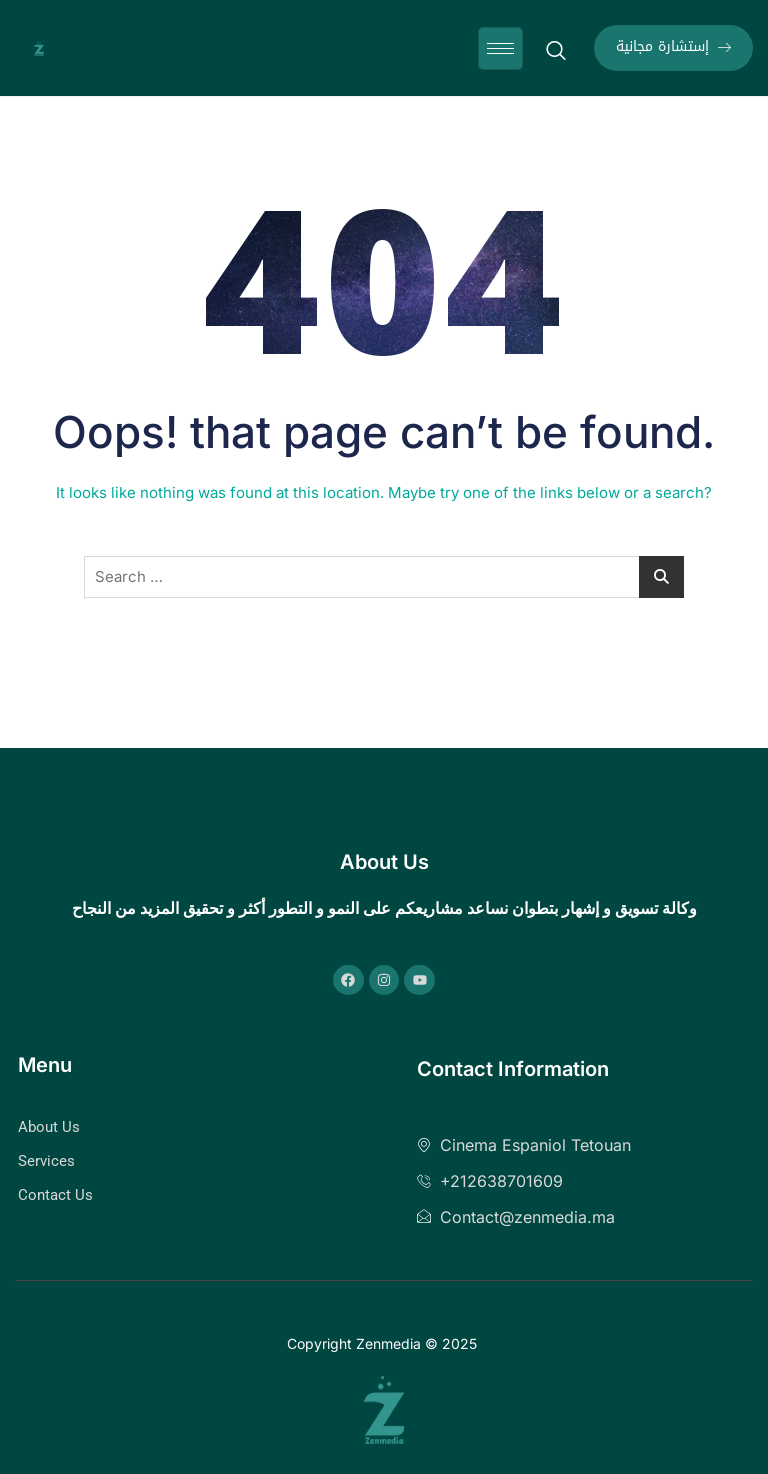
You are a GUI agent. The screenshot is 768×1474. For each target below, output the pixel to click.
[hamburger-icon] (500, 48)
